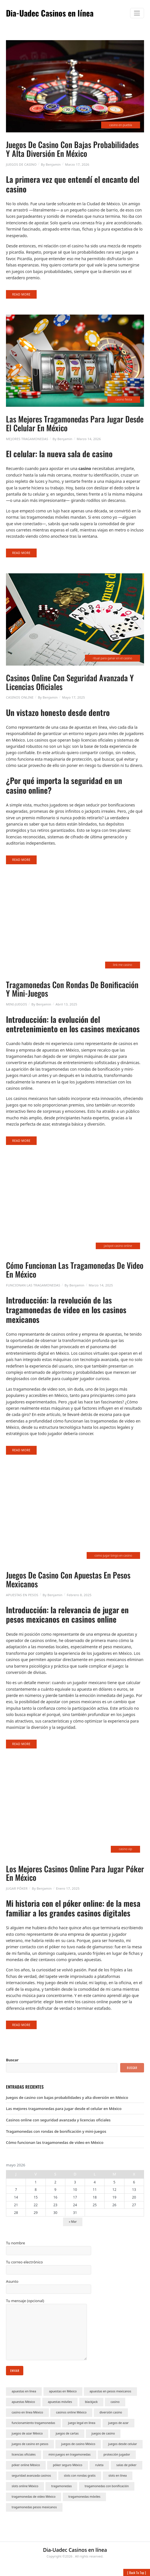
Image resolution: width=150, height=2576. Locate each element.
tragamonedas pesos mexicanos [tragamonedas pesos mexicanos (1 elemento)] (34, 2507)
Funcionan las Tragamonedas (33, 1285)
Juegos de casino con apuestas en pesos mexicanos (68, 1579)
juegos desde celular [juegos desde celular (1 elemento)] (122, 2444)
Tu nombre (48, 2247)
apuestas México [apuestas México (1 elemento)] (23, 2402)
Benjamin (53, 164)
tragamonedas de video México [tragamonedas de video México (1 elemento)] (33, 2497)
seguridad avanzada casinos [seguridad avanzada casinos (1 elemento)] (31, 2476)
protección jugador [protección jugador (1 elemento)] (116, 2454)
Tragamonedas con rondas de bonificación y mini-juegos (72, 989)
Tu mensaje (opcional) (46, 2330)
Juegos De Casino (21, 164)
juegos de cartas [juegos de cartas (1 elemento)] (67, 2433)
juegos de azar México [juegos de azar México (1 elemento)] (27, 2433)
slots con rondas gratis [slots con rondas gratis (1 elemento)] (79, 2476)
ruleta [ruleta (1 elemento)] (99, 2465)
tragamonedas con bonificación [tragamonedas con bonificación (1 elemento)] (107, 2486)
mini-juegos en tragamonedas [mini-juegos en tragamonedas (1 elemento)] (70, 2454)
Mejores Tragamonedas (27, 439)
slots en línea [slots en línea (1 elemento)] (118, 2476)
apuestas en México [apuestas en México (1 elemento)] (63, 2391)
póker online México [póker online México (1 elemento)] (26, 2465)
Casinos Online (20, 697)
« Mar (73, 2222)
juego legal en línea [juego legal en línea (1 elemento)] (81, 2423)
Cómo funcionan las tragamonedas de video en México (74, 1269)
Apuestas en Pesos (22, 1595)
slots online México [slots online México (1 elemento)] (25, 2486)
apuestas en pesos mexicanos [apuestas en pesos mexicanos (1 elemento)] (110, 2391)
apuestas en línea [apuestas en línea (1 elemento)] (24, 2391)
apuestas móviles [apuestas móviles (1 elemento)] (60, 2402)
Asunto (48, 2286)
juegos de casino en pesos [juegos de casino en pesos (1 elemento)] (30, 2444)
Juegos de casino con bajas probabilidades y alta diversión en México (72, 149)
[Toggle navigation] (137, 13)
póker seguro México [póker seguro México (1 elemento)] (67, 2465)
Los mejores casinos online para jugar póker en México (75, 1873)
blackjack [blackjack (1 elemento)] (91, 2402)
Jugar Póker (17, 1888)
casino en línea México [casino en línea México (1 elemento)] (27, 2412)
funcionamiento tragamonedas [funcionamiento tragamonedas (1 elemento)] (33, 2423)
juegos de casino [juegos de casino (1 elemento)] (103, 2433)
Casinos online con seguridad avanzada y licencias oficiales (70, 682)
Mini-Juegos (16, 1004)
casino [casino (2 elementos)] (115, 2402)
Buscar (12, 2059)
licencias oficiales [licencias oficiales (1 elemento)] (24, 2454)
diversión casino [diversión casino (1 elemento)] (110, 2412)
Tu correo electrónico (48, 2267)
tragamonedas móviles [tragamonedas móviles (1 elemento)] (84, 2497)
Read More (21, 294)
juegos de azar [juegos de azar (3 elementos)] (118, 2423)
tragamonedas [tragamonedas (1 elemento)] (61, 2486)
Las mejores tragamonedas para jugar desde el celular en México (74, 423)
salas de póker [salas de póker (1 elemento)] (126, 2465)
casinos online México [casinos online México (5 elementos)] (71, 2412)
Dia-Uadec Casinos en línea (49, 13)
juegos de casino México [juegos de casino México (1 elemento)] (78, 2444)
